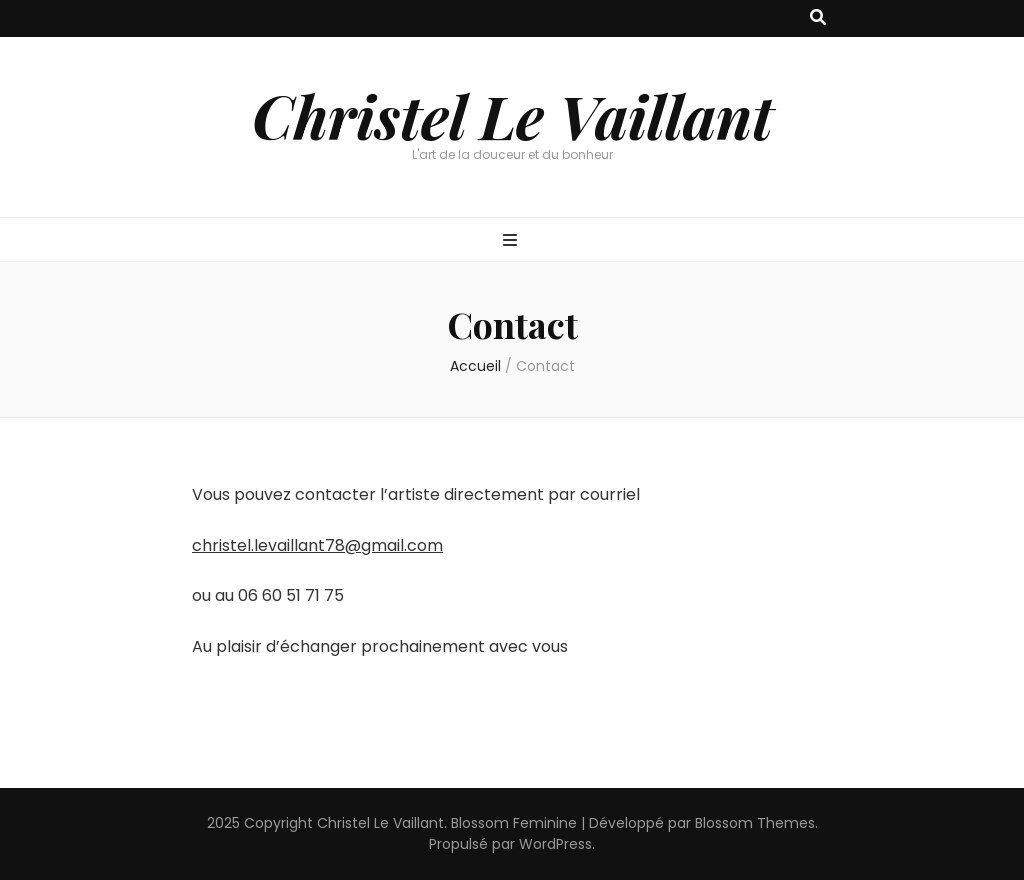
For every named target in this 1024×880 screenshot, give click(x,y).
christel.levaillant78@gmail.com (317, 545)
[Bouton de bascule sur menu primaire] (512, 241)
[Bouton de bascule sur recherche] (818, 18)
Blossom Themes (755, 823)
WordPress (555, 844)
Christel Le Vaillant (512, 115)
